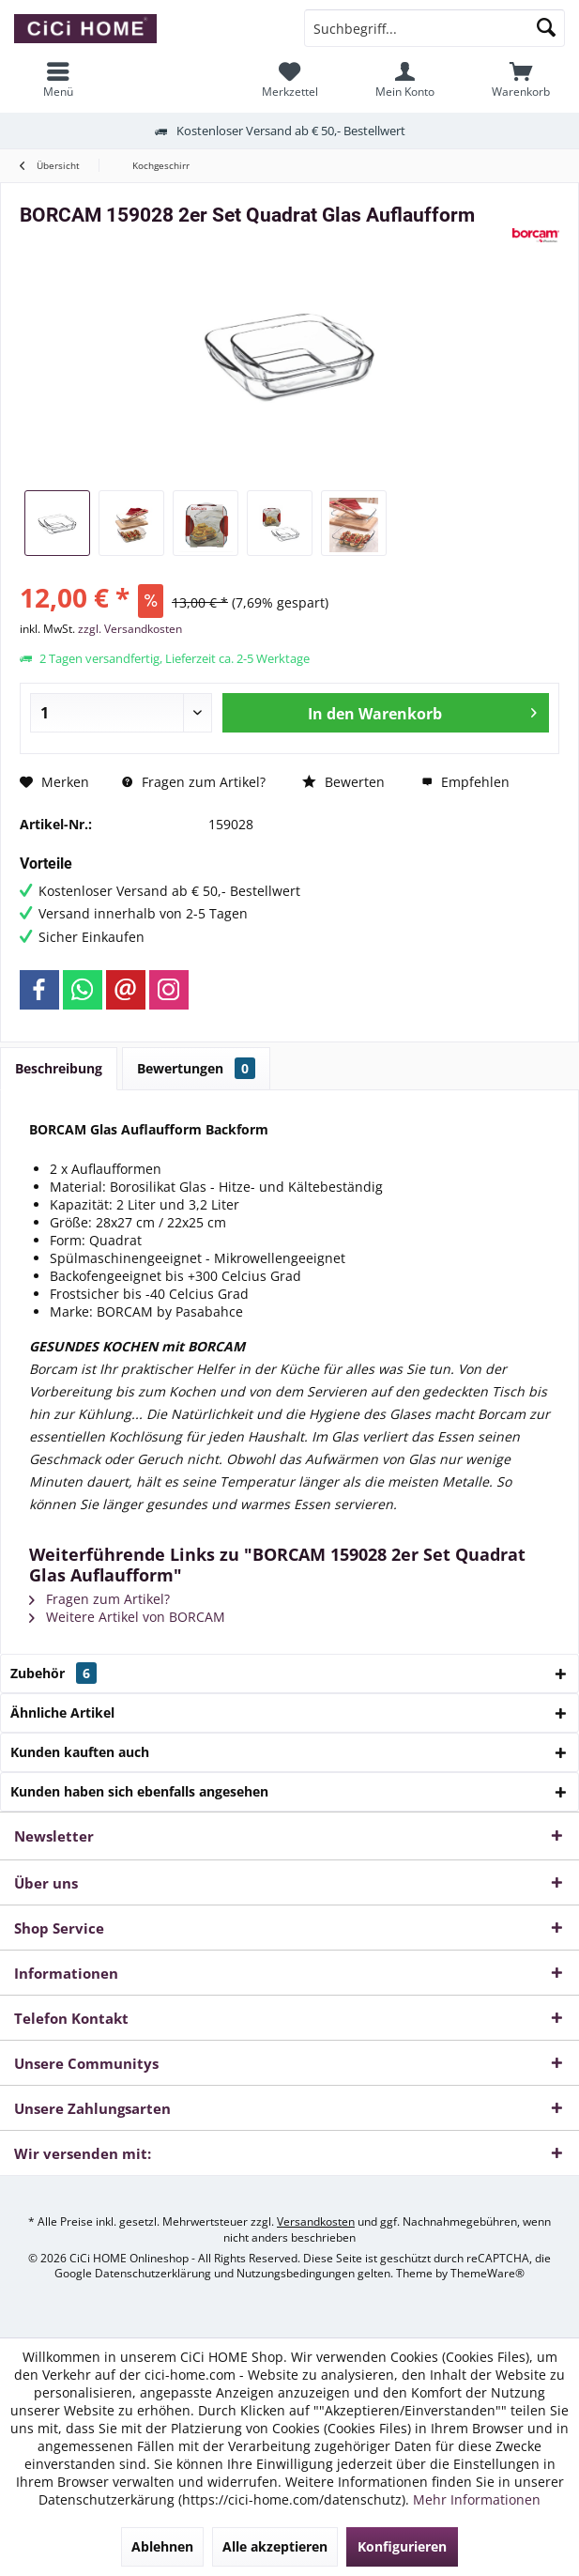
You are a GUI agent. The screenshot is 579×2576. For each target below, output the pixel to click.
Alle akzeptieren (275, 2546)
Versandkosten (316, 2221)
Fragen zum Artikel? (194, 782)
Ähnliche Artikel (62, 1712)
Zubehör (53, 1673)
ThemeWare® (487, 2273)
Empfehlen (465, 782)
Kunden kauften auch (79, 1752)
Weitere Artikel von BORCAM (127, 1617)
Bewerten (343, 782)
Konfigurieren (402, 2546)
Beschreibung (58, 1068)
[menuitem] (521, 80)
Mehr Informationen (477, 2499)
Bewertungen (196, 1068)
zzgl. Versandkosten (130, 629)
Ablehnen (162, 2546)
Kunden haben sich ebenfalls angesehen (139, 1791)
